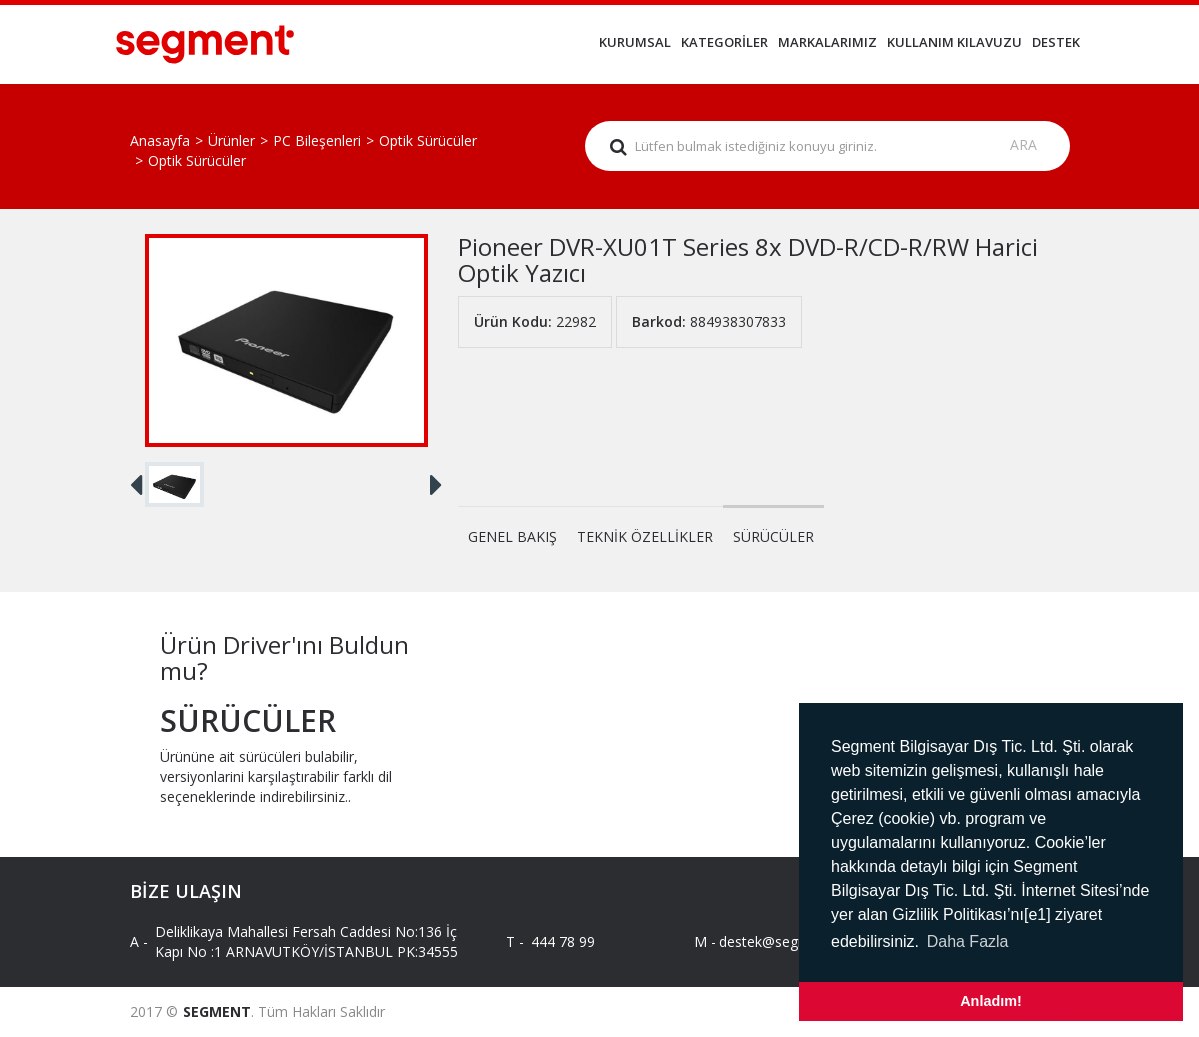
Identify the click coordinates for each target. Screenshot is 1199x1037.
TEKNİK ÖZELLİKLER (645, 536)
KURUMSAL (635, 42)
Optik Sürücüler (428, 140)
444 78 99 (563, 941)
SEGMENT (217, 1011)
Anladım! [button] (991, 1001)
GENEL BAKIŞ (512, 536)
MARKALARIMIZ (827, 42)
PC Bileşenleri (317, 140)
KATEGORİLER (724, 42)
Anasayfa (160, 140)
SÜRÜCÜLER (773, 536)
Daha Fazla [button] (968, 941)
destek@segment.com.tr (780, 941)
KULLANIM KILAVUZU (954, 42)
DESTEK (1056, 42)
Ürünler (231, 140)
